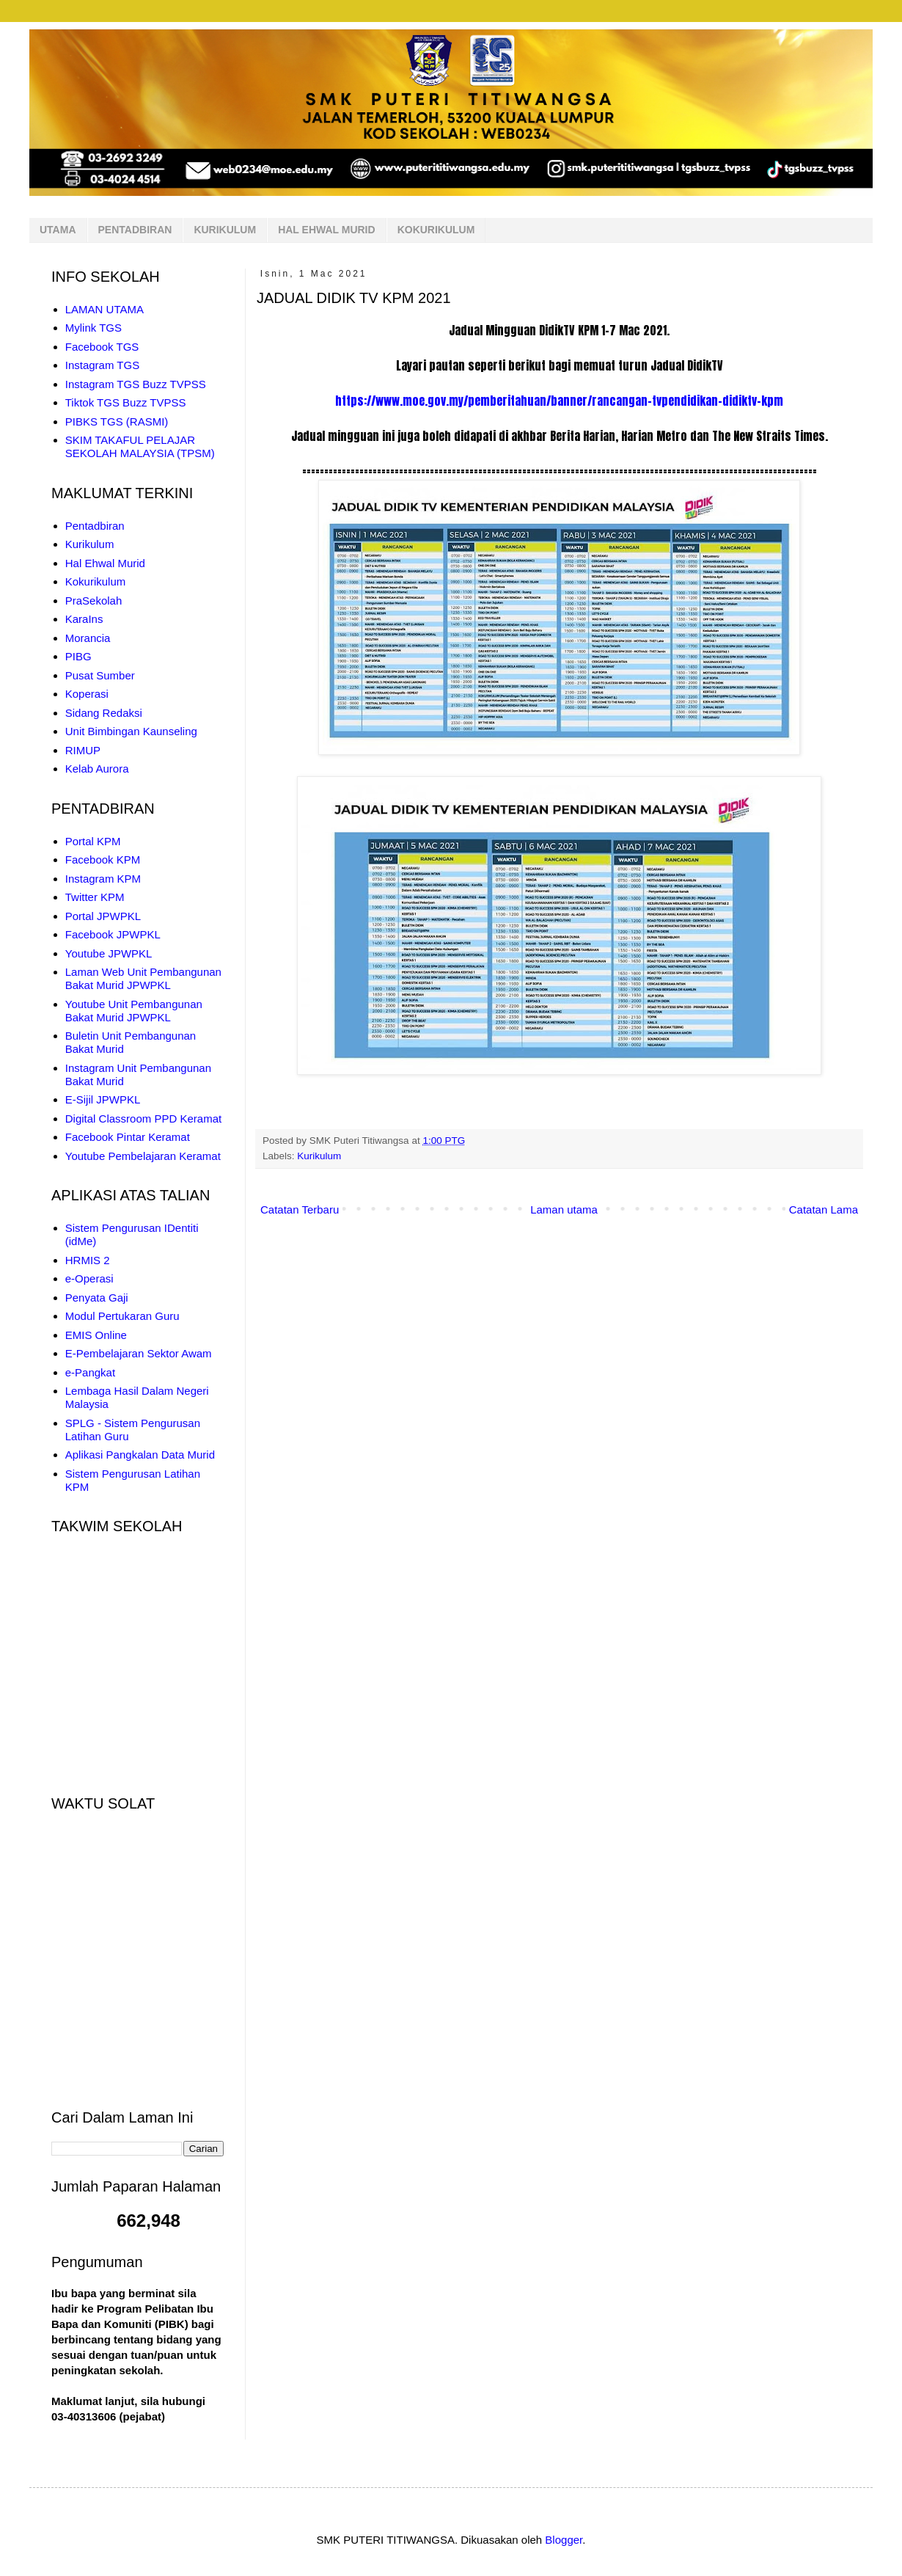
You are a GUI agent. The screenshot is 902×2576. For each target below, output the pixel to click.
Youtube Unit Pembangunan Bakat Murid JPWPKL (133, 1011)
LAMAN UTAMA (104, 309)
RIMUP (82, 750)
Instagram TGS (102, 365)
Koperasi (87, 693)
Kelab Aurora (97, 768)
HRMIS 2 (87, 1260)
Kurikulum (319, 1155)
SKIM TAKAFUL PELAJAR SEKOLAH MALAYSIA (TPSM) (140, 446)
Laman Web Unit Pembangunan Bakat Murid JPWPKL (143, 978)
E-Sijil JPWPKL (103, 1099)
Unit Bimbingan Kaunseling (131, 731)
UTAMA (58, 230)
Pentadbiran (95, 525)
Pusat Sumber (100, 675)
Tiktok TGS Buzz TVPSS (125, 402)
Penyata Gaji (96, 1297)
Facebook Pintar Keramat (127, 1137)
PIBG (78, 656)
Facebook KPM (103, 859)
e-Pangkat (90, 1372)
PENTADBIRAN (135, 230)
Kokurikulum (95, 581)
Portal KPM (93, 841)
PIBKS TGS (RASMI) (117, 421)
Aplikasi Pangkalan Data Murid (140, 1454)
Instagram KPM (103, 878)
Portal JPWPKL (103, 916)
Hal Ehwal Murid (105, 563)
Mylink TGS (93, 327)
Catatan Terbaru (299, 1209)
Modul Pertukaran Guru (122, 1316)
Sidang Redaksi (103, 713)
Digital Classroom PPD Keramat (143, 1118)
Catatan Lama (823, 1209)
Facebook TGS (102, 346)
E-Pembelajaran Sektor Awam (138, 1353)
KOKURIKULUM (436, 230)
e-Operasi (89, 1278)
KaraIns (84, 619)
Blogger (563, 2539)
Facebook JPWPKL (113, 934)
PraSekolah (93, 600)
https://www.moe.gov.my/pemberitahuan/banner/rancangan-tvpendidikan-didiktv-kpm (559, 400)
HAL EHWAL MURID (326, 230)
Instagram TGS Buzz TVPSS (135, 384)
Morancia (88, 638)
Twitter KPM (95, 897)
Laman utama (564, 1209)
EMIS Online (96, 1335)
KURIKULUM (225, 230)
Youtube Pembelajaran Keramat (143, 1156)
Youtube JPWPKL (109, 953)
